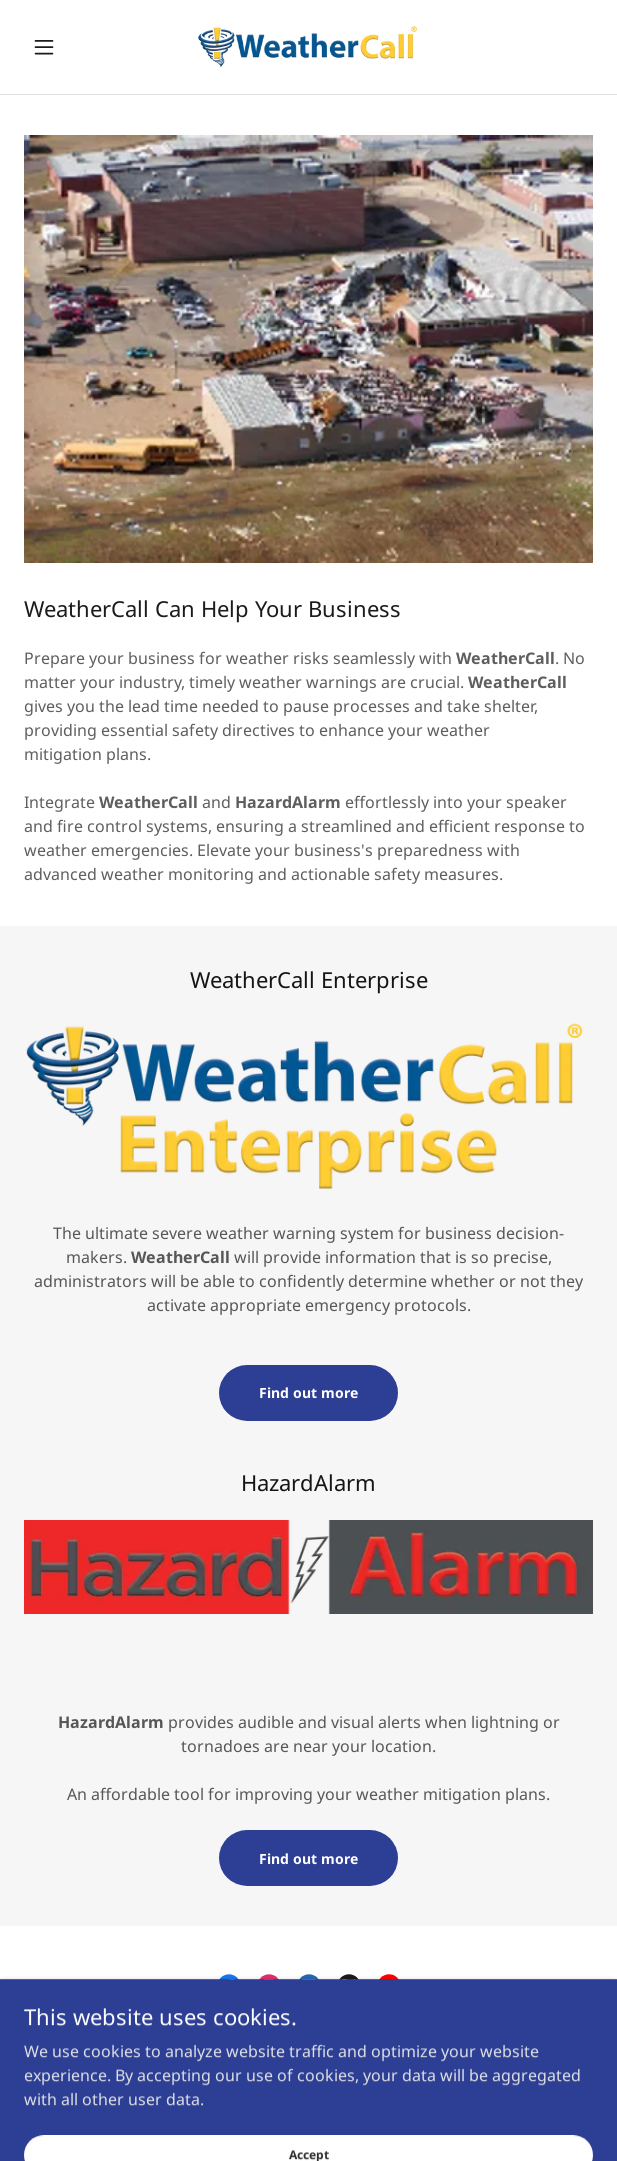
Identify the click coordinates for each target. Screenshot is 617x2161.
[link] (308, 47)
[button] (66, 47)
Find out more (308, 1392)
